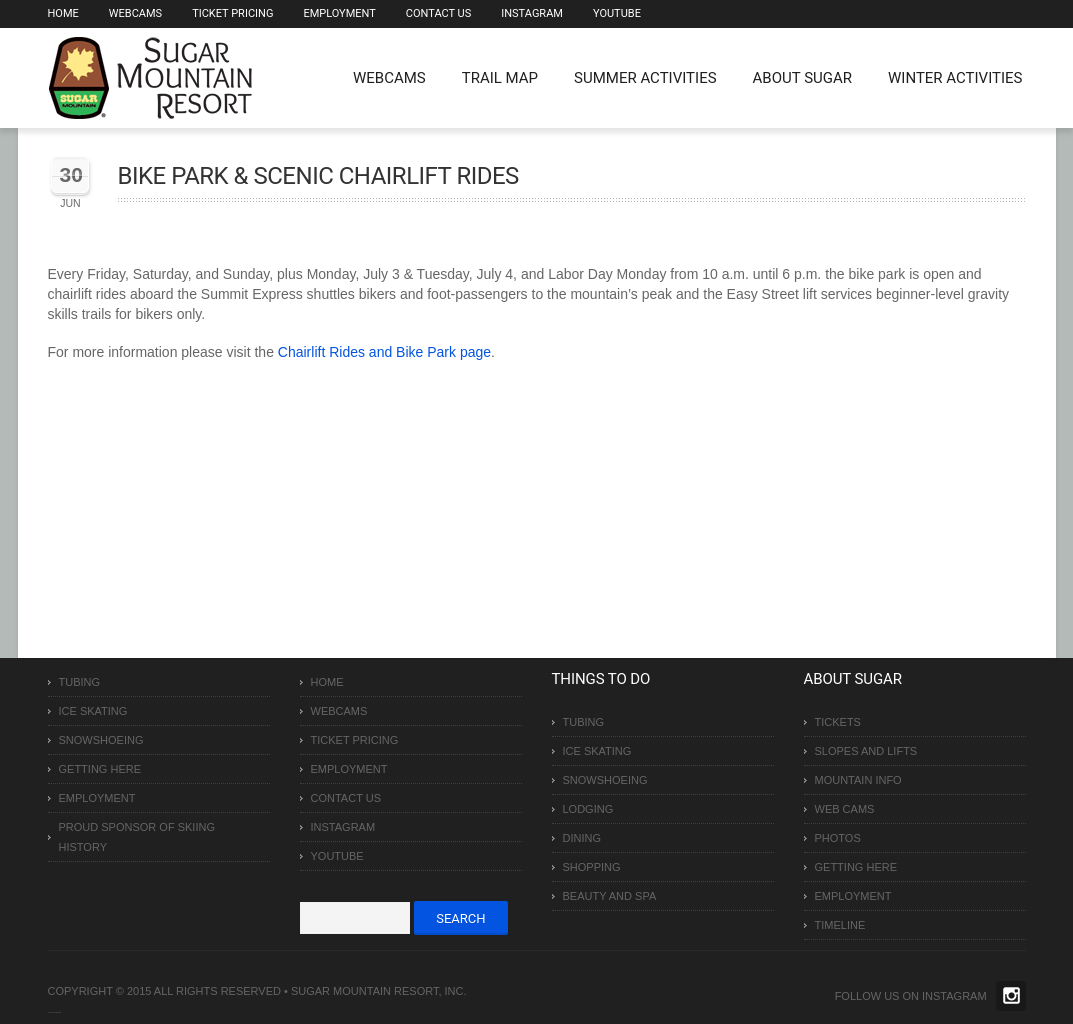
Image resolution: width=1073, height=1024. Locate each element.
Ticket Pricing (232, 13)
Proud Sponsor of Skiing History (137, 837)
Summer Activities (645, 78)
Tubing (80, 682)
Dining (582, 838)
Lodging (588, 809)
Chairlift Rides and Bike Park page (384, 352)
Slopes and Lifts (866, 751)
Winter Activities (955, 78)
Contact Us (438, 13)
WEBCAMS (389, 78)
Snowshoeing (101, 740)
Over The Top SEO (57, 1012)
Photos (838, 838)
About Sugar (802, 78)
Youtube (617, 13)
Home (63, 13)
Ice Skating (93, 711)
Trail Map (500, 78)
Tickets (838, 722)
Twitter (1011, 996)
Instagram (532, 13)
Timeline (840, 925)
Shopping (592, 867)
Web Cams (845, 809)
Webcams (135, 13)
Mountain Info (858, 780)
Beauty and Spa (610, 896)
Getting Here (100, 769)
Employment (339, 13)
